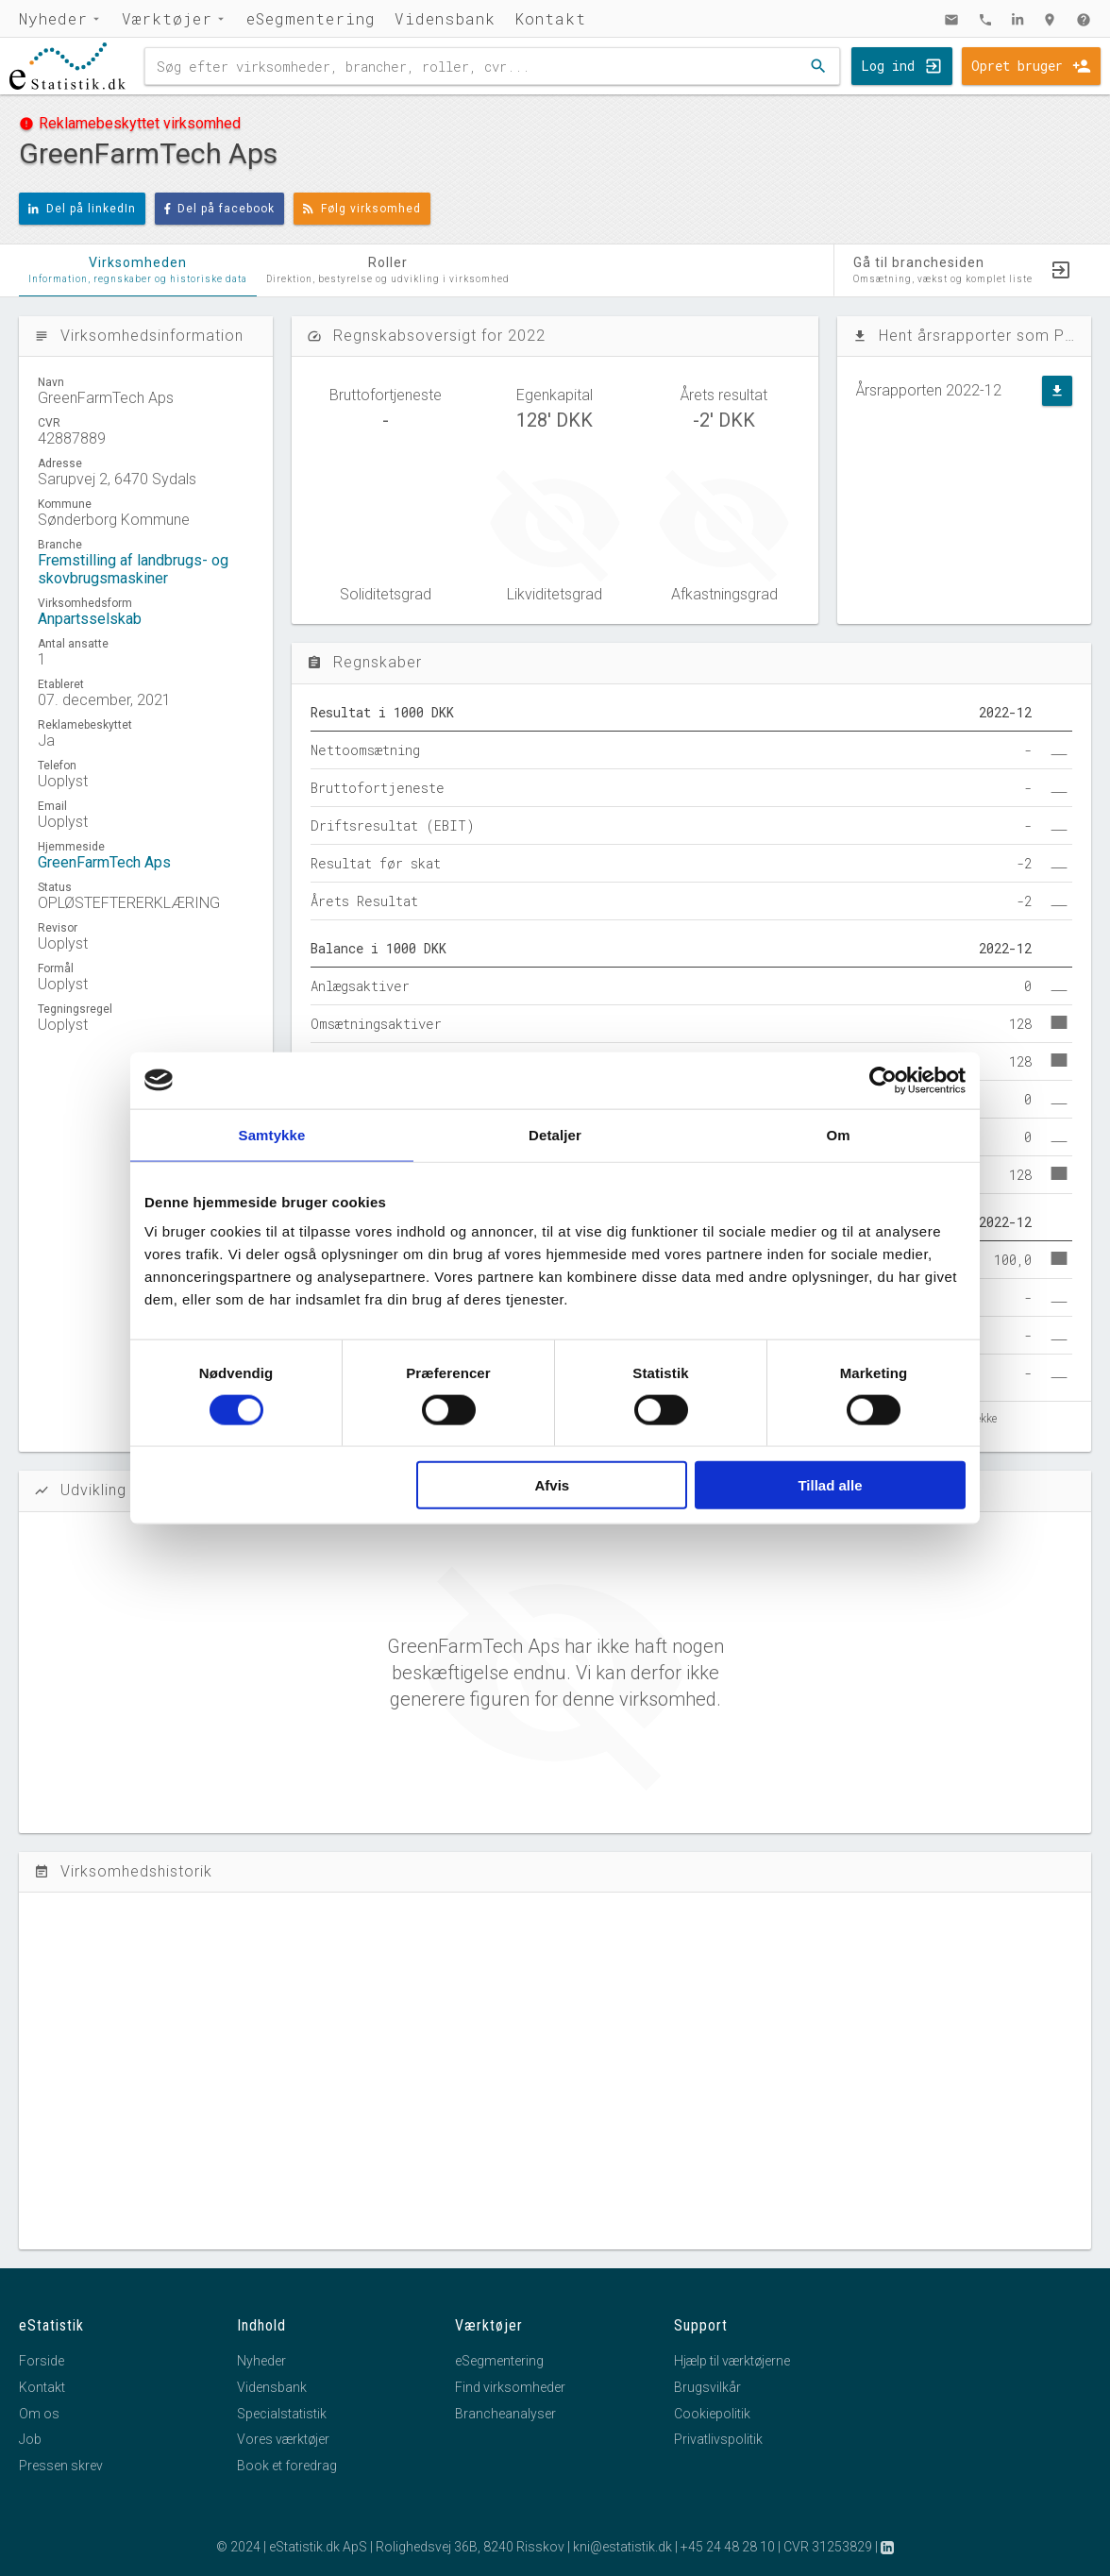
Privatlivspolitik (718, 2439)
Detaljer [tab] (555, 1134)
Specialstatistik (282, 2413)
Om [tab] (837, 1134)
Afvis (552, 1485)
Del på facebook (220, 208)
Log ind (888, 66)
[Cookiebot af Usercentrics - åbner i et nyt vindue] (883, 1080)
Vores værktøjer (283, 2439)
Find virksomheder (510, 2387)
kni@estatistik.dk (622, 2546)
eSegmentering (311, 18)
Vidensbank (445, 18)
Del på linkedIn (82, 208)
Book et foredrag (287, 2465)
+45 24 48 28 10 (728, 2546)
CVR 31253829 (827, 2546)
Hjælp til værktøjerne (732, 2360)
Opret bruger (1017, 66)
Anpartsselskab (90, 619)
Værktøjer (167, 18)
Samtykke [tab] (272, 1134)
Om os (39, 2413)
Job (30, 2439)
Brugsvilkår (707, 2387)
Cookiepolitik (712, 2413)
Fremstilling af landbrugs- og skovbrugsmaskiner (133, 569)
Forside (41, 2360)
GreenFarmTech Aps (104, 862)
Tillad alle (830, 1485)
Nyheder (53, 18)
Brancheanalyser (505, 2413)
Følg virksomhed (362, 208)
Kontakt (550, 18)
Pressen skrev (61, 2465)
